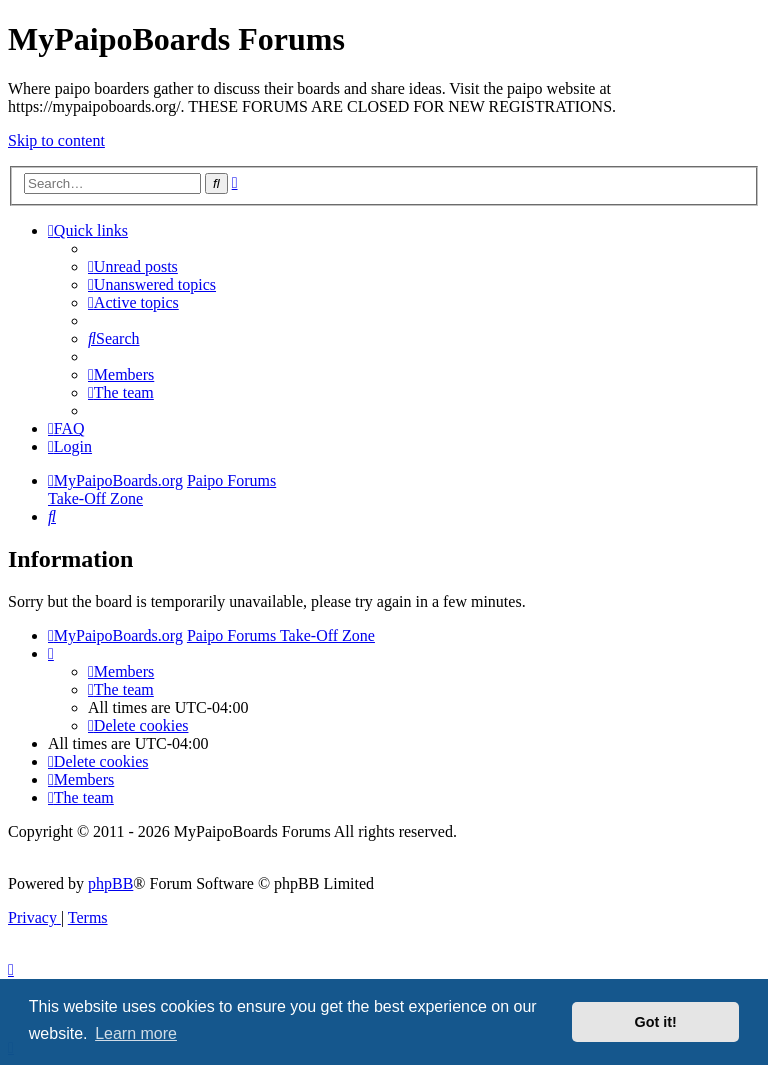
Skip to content (56, 140)
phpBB (110, 883)
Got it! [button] (656, 1022)
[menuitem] (133, 266)
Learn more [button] (136, 1033)
